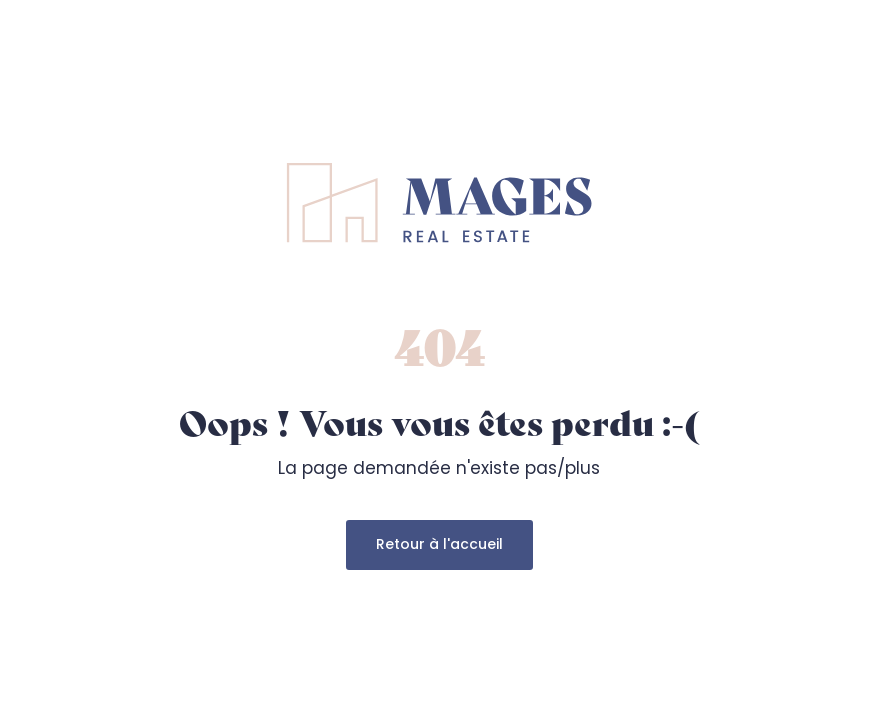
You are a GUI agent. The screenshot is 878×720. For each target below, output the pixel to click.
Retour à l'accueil (439, 544)
